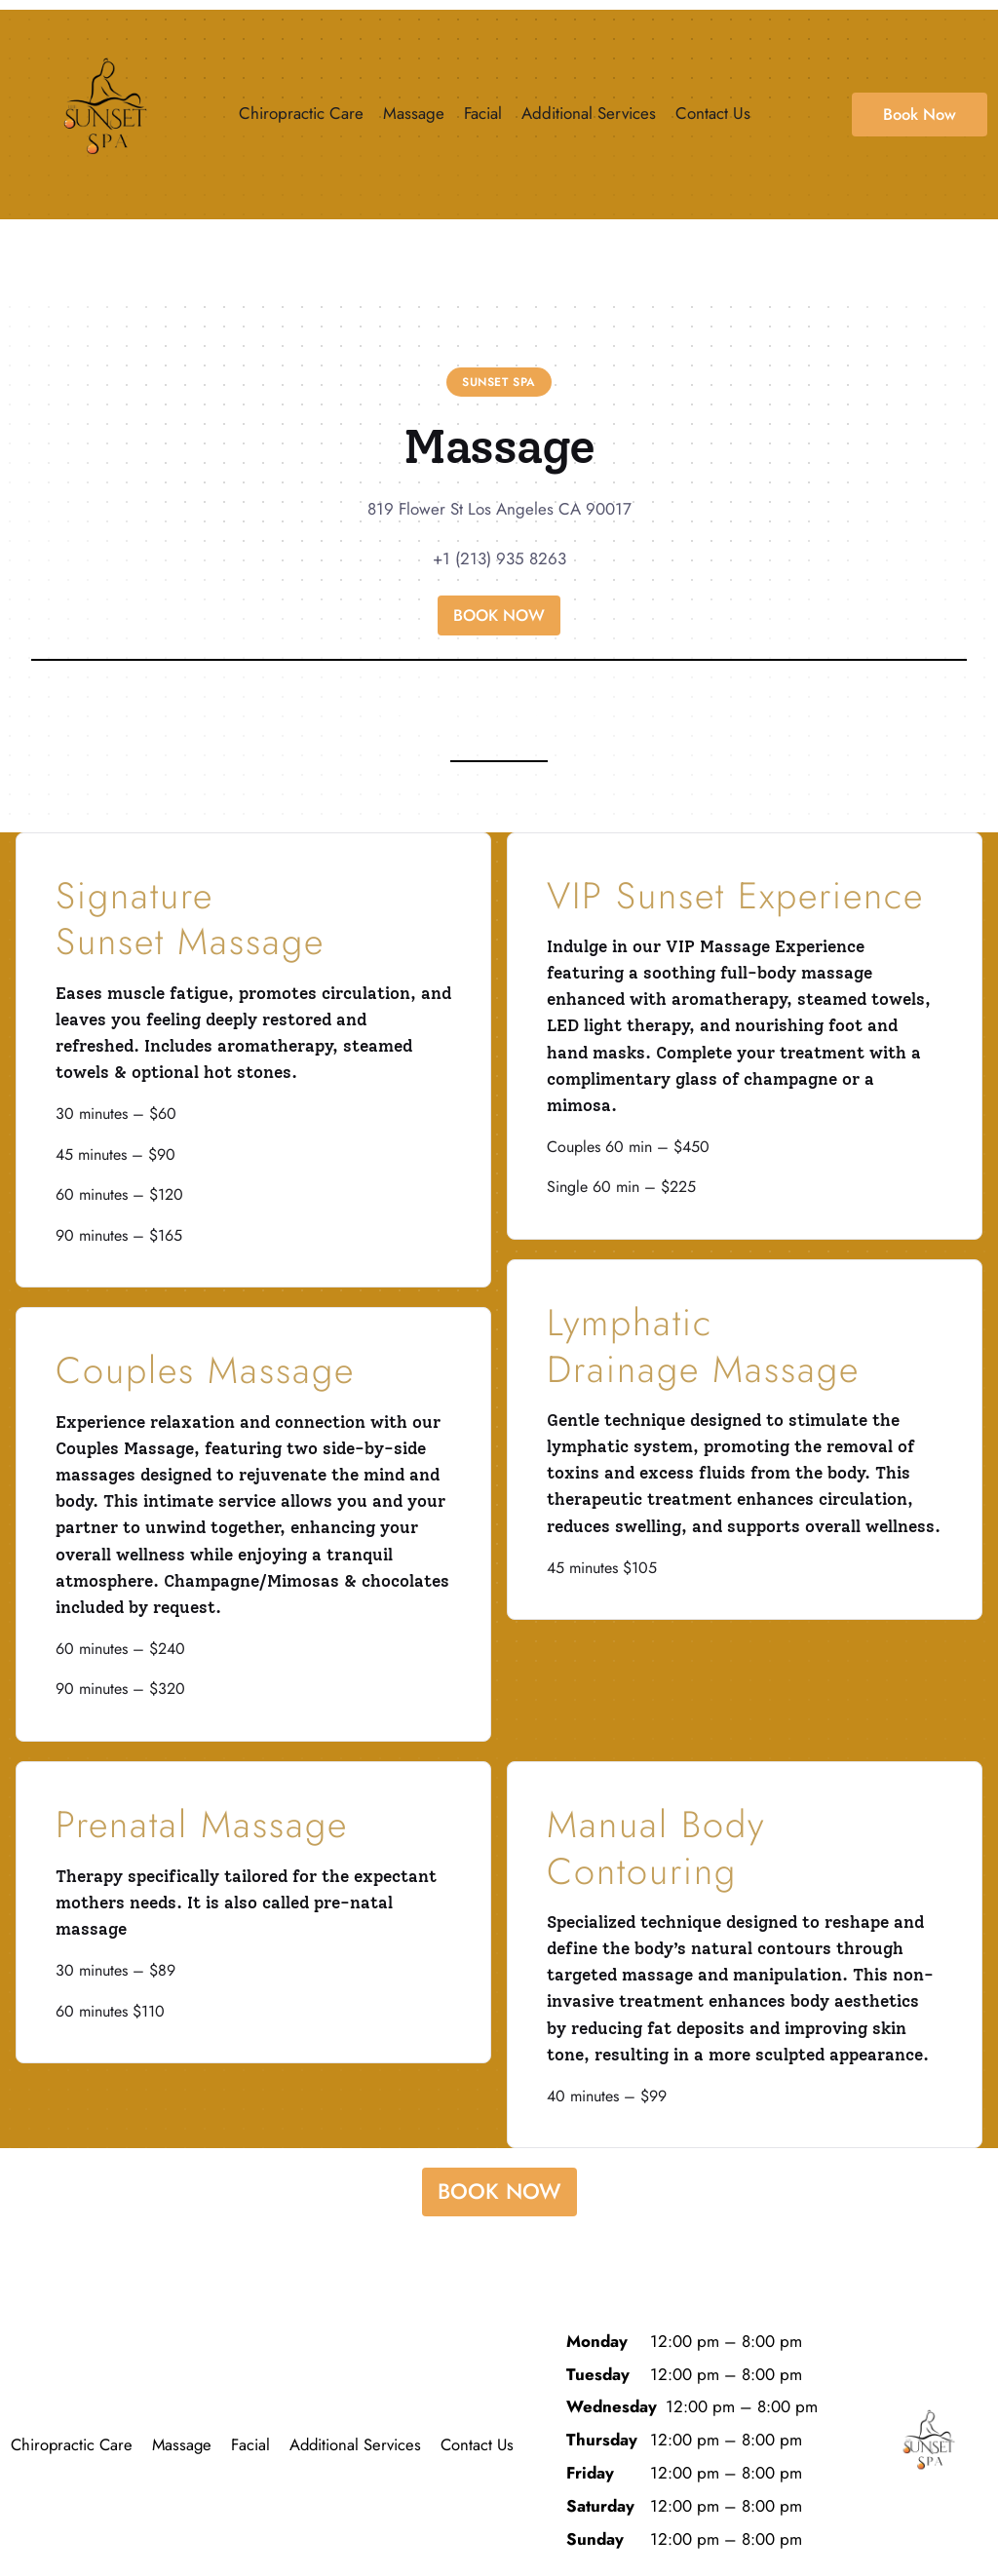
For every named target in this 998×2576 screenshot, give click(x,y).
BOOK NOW (499, 615)
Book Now (919, 114)
